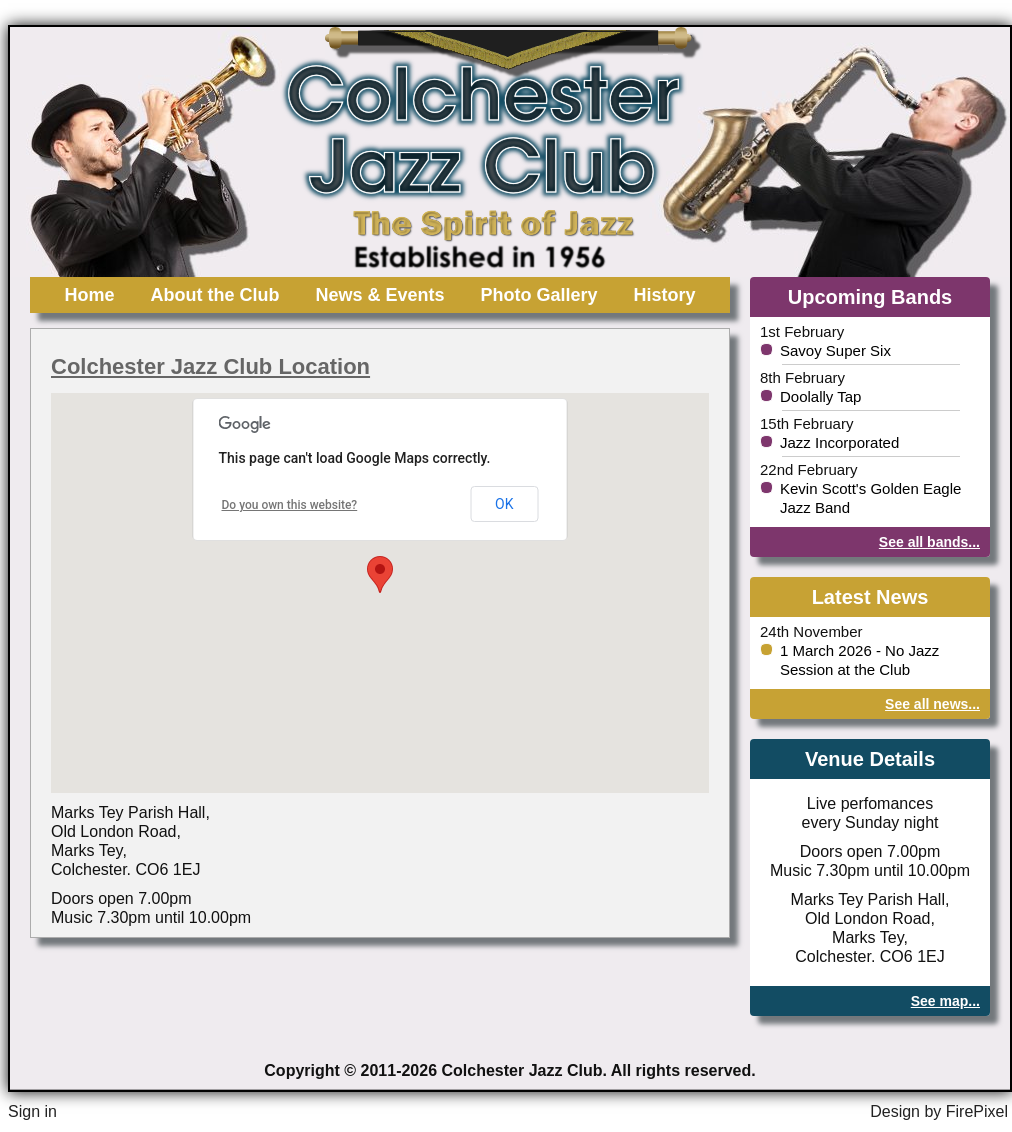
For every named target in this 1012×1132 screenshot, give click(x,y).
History (665, 295)
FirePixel (977, 1111)
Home (89, 295)
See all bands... (929, 542)
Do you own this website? (290, 505)
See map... (945, 1001)
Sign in (32, 1111)
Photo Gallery (539, 295)
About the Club (214, 295)
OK (504, 504)
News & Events (379, 295)
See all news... (932, 704)
